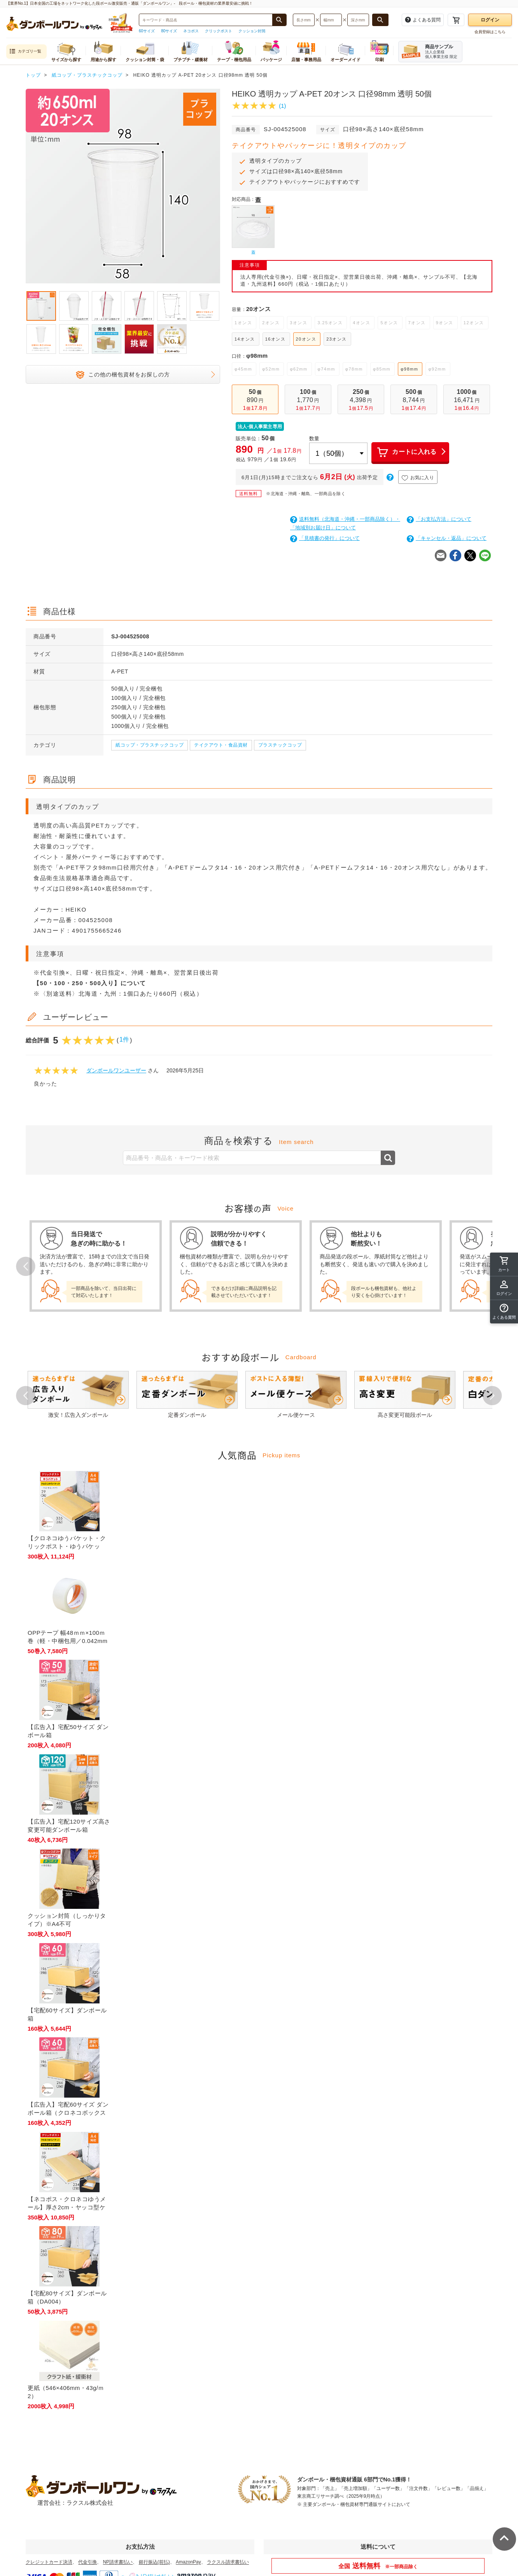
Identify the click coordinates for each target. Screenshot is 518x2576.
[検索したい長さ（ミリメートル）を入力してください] (304, 20)
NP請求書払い (118, 2562)
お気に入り (418, 478)
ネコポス (191, 31)
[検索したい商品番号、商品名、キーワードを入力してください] (205, 20)
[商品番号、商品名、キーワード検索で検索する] (279, 20)
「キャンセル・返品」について (446, 538)
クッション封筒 (252, 31)
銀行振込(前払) (154, 2562)
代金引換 (87, 2562)
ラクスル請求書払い (228, 2562)
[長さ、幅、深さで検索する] (380, 20)
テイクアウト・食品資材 (221, 745)
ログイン (490, 20)
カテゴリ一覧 (25, 51)
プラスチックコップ (280, 745)
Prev (25, 1266)
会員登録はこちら (490, 32)
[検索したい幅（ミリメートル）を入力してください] (331, 20)
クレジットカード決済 (49, 2562)
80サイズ (169, 31)
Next (492, 1395)
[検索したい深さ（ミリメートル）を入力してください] (358, 20)
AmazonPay (188, 2562)
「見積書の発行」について (325, 538)
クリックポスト (218, 31)
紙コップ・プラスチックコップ (150, 745)
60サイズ (147, 31)
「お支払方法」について (439, 519)
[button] (504, 1311)
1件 (124, 1039)
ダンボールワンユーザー (116, 1070)
